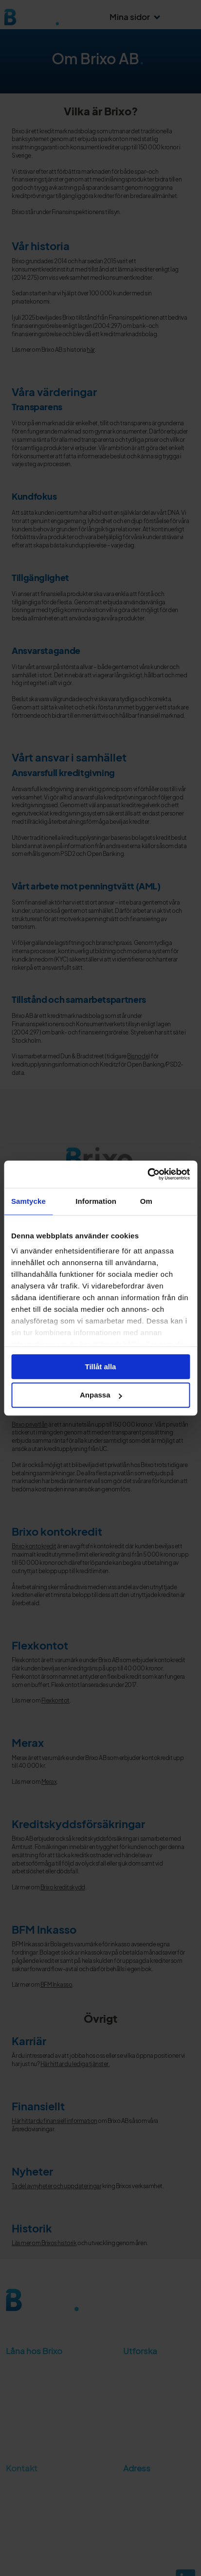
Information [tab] (95, 1201)
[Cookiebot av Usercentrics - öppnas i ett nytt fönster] (147, 1174)
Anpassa (101, 1395)
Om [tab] (146, 1201)
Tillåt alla (100, 1366)
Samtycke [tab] (28, 1201)
